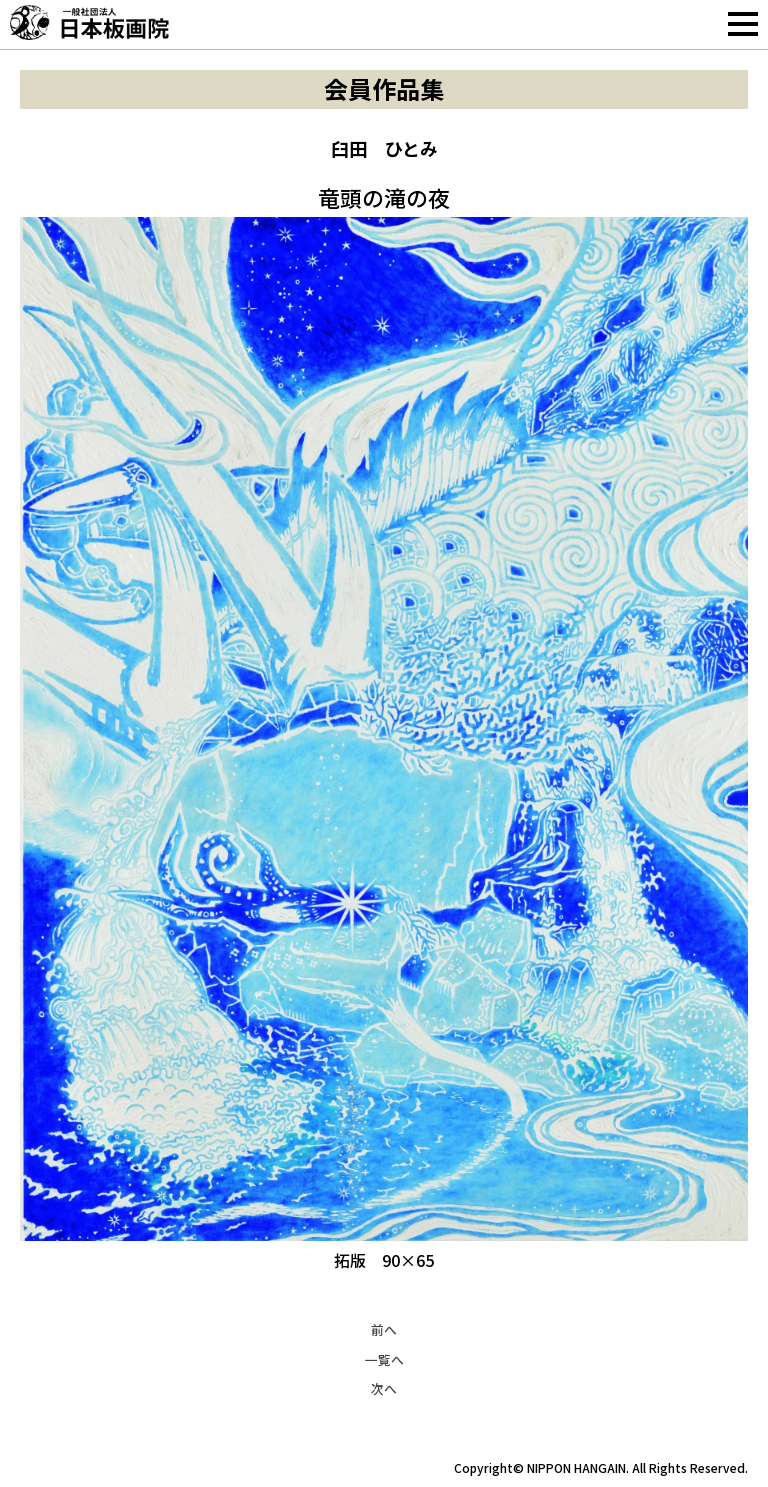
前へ (384, 1329)
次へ (384, 1388)
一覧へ (384, 1359)
